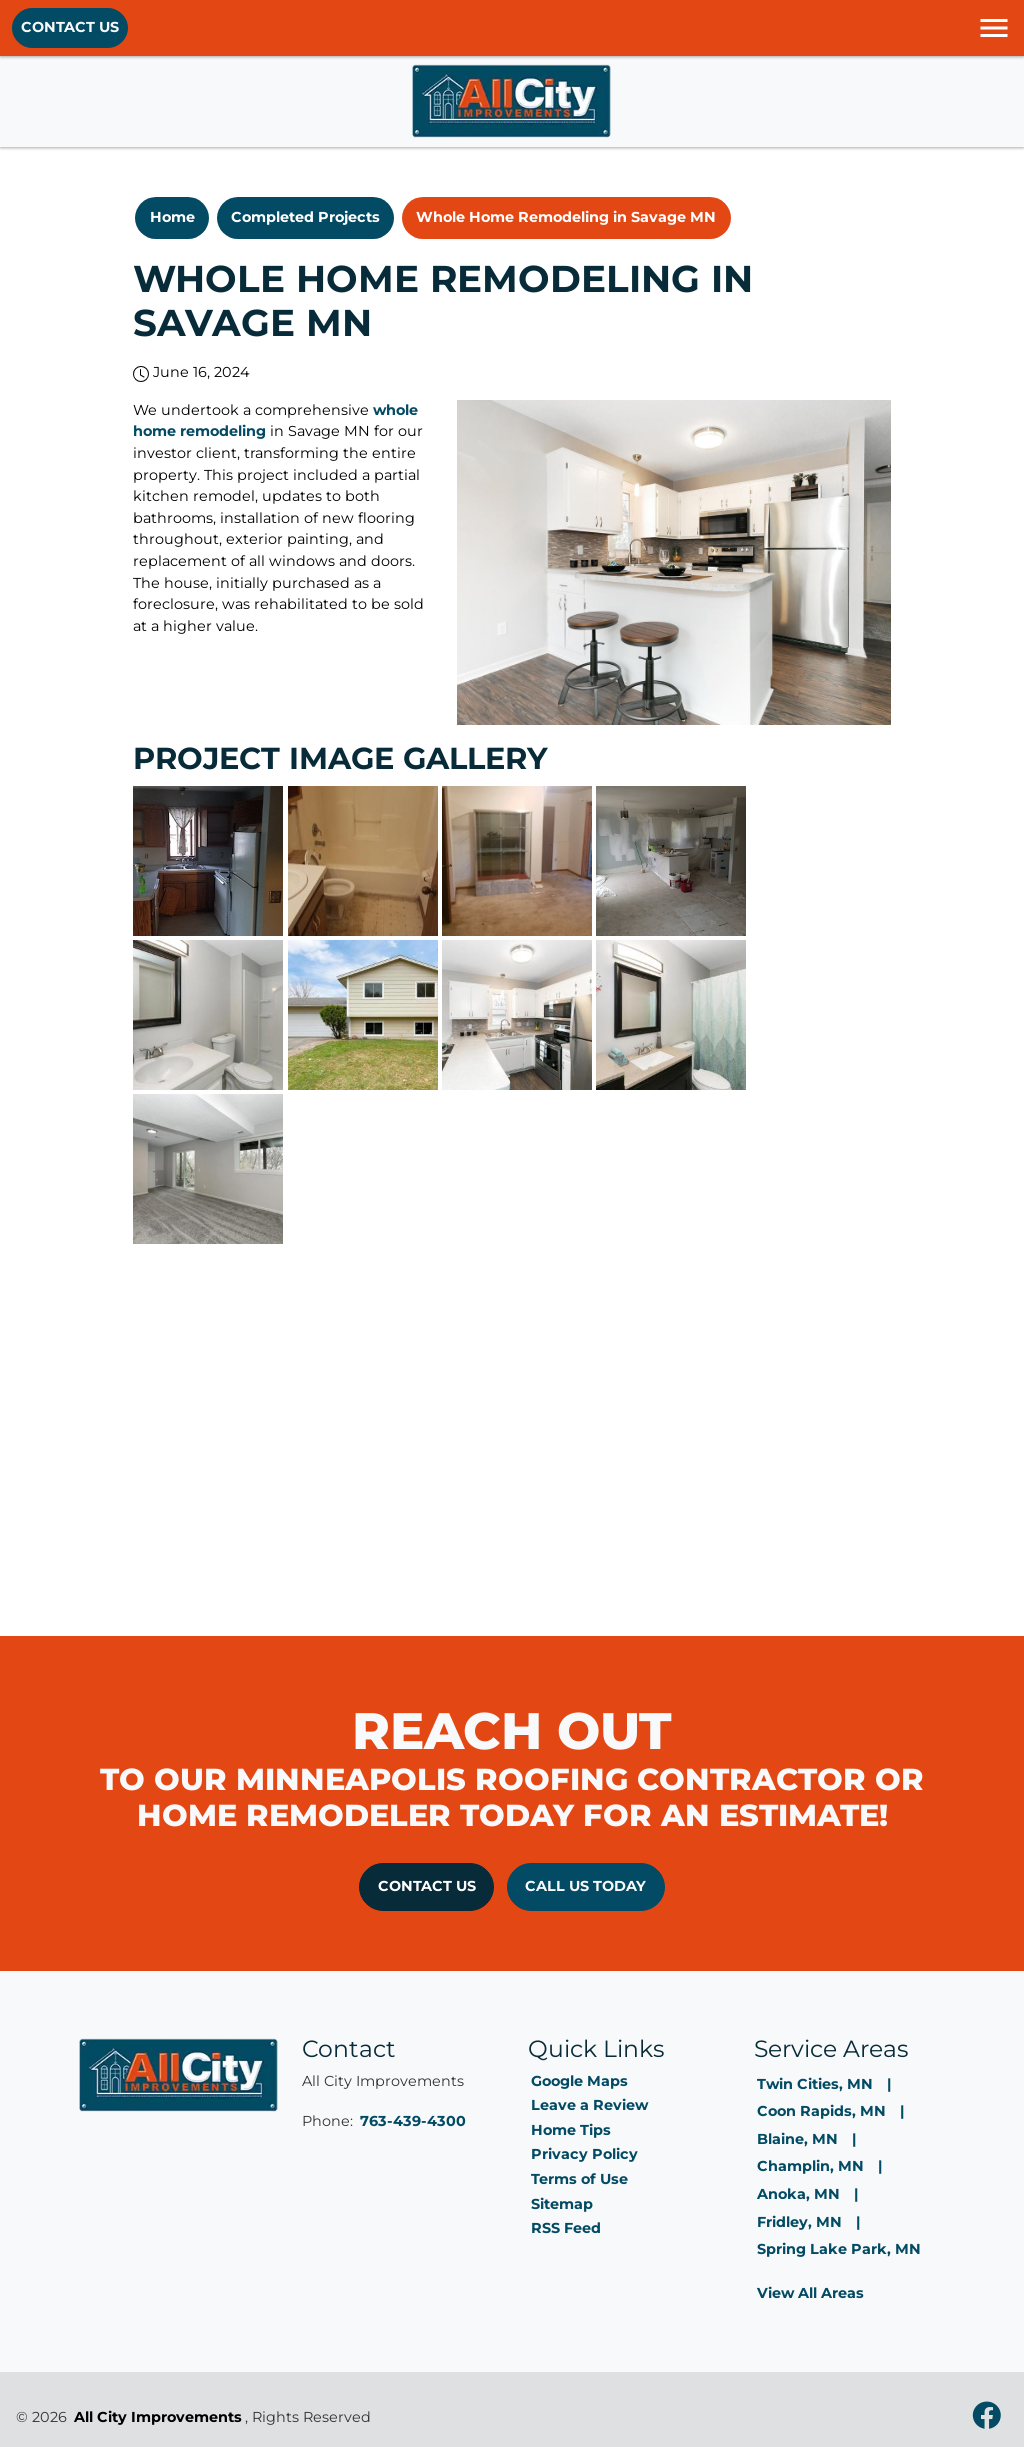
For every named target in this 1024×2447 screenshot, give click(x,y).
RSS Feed (566, 2228)
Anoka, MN (798, 2194)
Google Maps (579, 2081)
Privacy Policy (584, 2154)
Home (172, 217)
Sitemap (562, 2204)
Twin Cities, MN (815, 2084)
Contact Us (70, 27)
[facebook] (986, 2417)
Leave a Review (589, 2105)
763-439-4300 (413, 2121)
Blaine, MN (797, 2139)
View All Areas (810, 2293)
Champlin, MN (810, 2166)
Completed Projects (305, 217)
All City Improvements (158, 2417)
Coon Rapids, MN (821, 2111)
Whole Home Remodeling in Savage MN (566, 217)
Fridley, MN (799, 2222)
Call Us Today (585, 1886)
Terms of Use (579, 2179)
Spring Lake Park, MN (839, 2249)
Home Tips (571, 2130)
